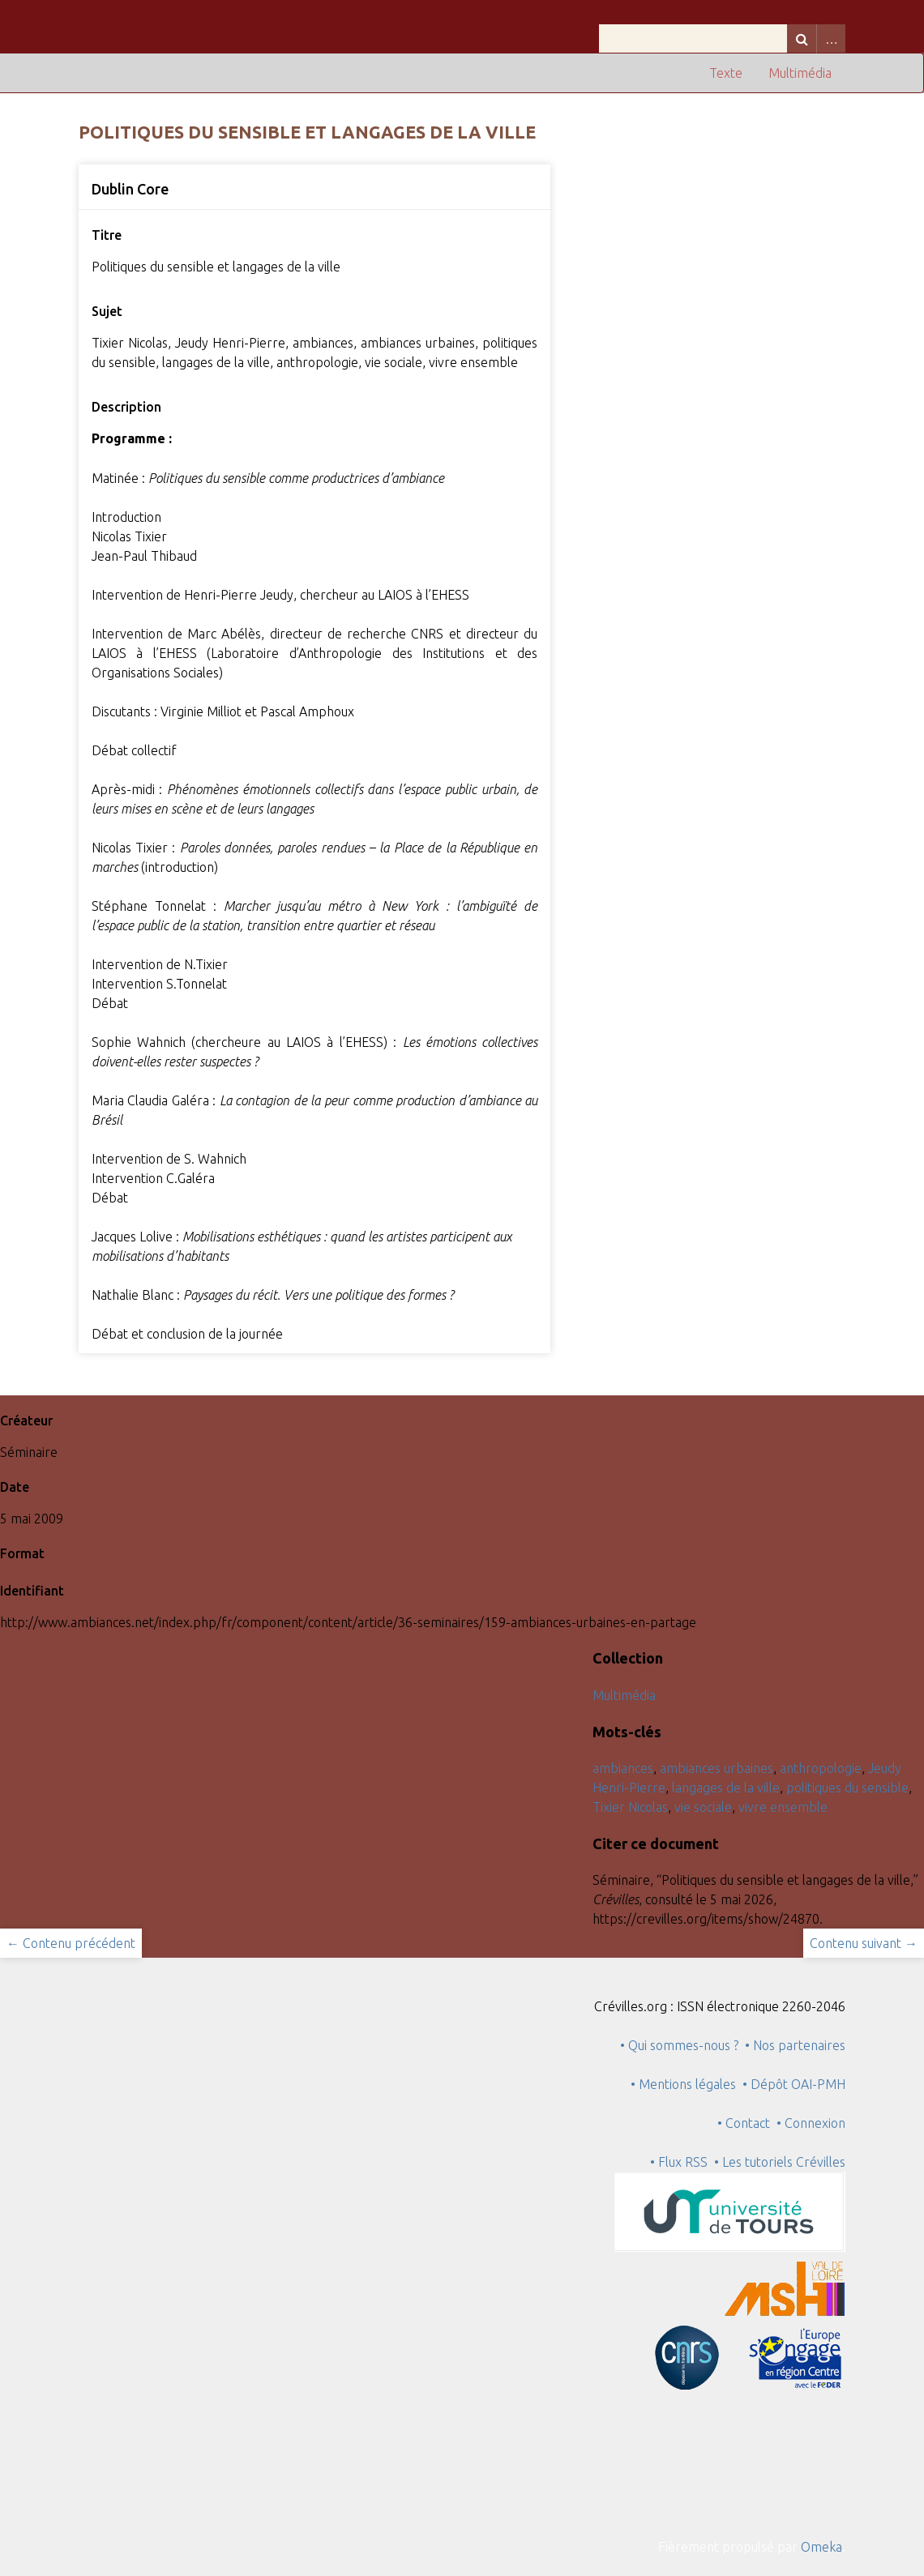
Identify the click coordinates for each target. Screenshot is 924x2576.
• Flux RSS (679, 2162)
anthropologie (821, 1768)
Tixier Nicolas (630, 1807)
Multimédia (800, 73)
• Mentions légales (683, 2084)
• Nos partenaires (795, 2045)
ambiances (622, 1768)
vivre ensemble (783, 1807)
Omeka (821, 2547)
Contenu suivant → (864, 1943)
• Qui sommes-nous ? (679, 2045)
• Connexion (810, 2123)
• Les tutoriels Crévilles (779, 2162)
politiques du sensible (847, 1787)
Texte (725, 73)
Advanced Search (830, 38)
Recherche (801, 38)
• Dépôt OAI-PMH (793, 2084)
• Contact (746, 2123)
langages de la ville (726, 1787)
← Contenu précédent (70, 1943)
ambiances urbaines (716, 1768)
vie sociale (703, 1807)
